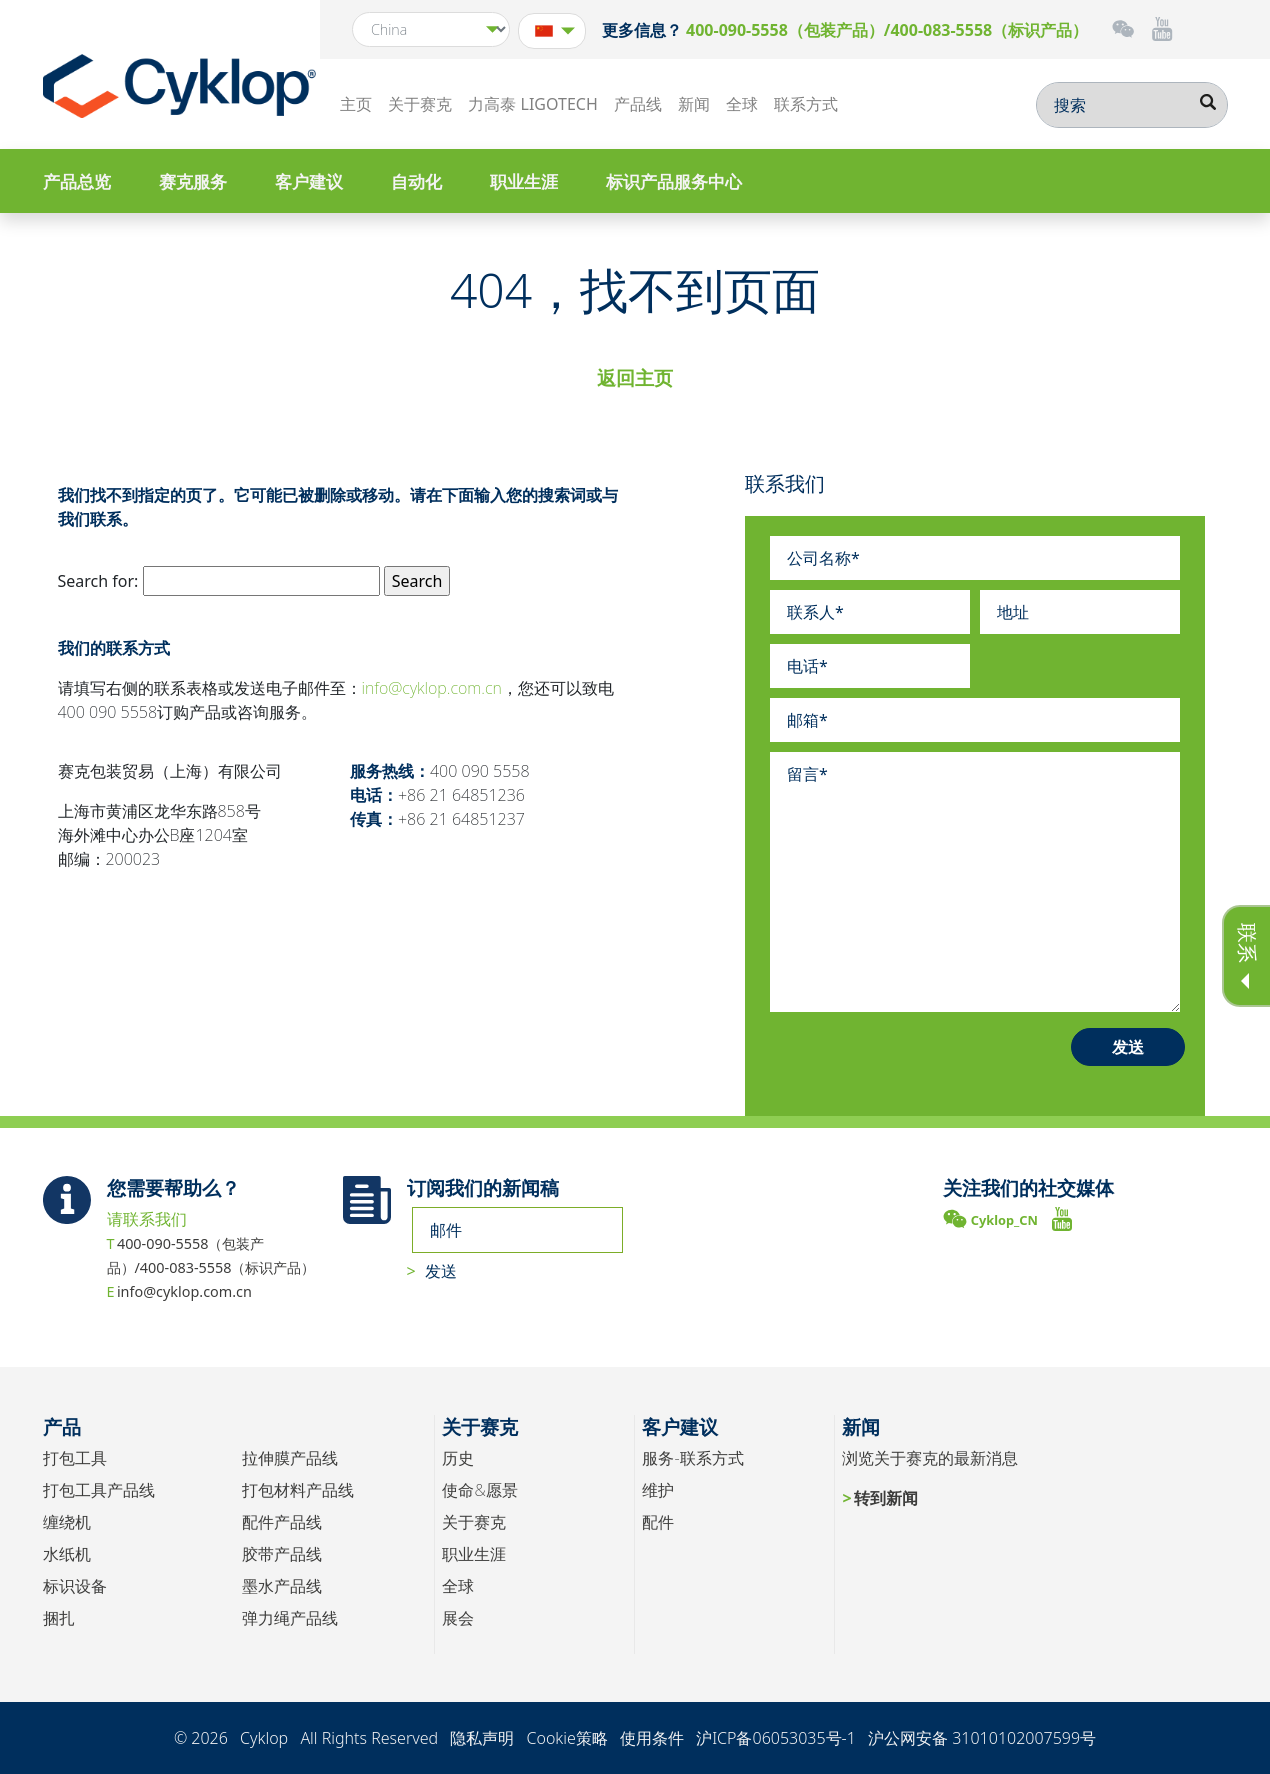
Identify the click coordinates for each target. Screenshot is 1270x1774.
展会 (458, 1618)
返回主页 (635, 377)
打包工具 (75, 1458)
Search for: (98, 581)
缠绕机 (67, 1522)
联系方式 (806, 104)
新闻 (694, 104)
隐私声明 (482, 1738)
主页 (356, 104)
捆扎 (59, 1618)
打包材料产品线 (298, 1490)
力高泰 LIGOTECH (532, 104)
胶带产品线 (282, 1554)
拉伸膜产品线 (290, 1458)
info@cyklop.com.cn (432, 688)
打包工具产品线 (99, 1490)
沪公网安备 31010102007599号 (982, 1738)
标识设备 (75, 1586)
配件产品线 (282, 1522)
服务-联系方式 (692, 1458)
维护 (658, 1490)
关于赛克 (420, 104)
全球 (742, 104)
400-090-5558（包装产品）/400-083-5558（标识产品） (887, 30)
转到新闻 (886, 1498)
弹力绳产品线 (290, 1618)
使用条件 (652, 1738)
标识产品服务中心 (674, 181)
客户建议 (309, 181)
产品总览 (77, 181)
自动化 (416, 181)
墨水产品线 (282, 1586)
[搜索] (1132, 105)
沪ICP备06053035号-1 (776, 1738)
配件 (658, 1522)
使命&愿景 (479, 1490)
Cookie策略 (566, 1738)
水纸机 (67, 1554)
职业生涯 (524, 181)
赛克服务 (193, 181)
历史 (458, 1458)
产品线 (638, 104)
